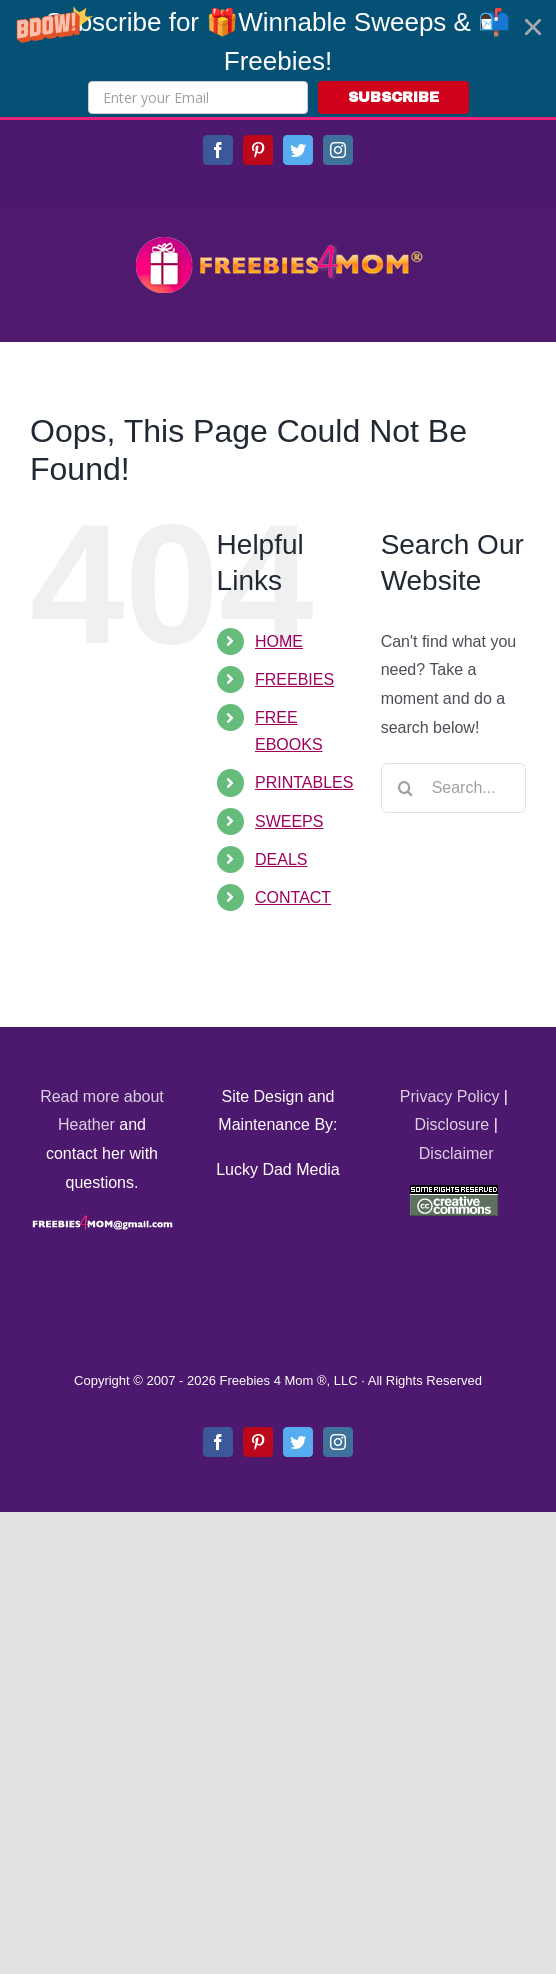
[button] (278, 58)
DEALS (281, 859)
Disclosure (452, 1124)
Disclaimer (456, 1153)
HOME (279, 641)
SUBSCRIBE (393, 97)
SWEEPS (289, 821)
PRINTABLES (304, 782)
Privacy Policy (450, 1096)
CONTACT (293, 897)
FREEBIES (294, 679)
